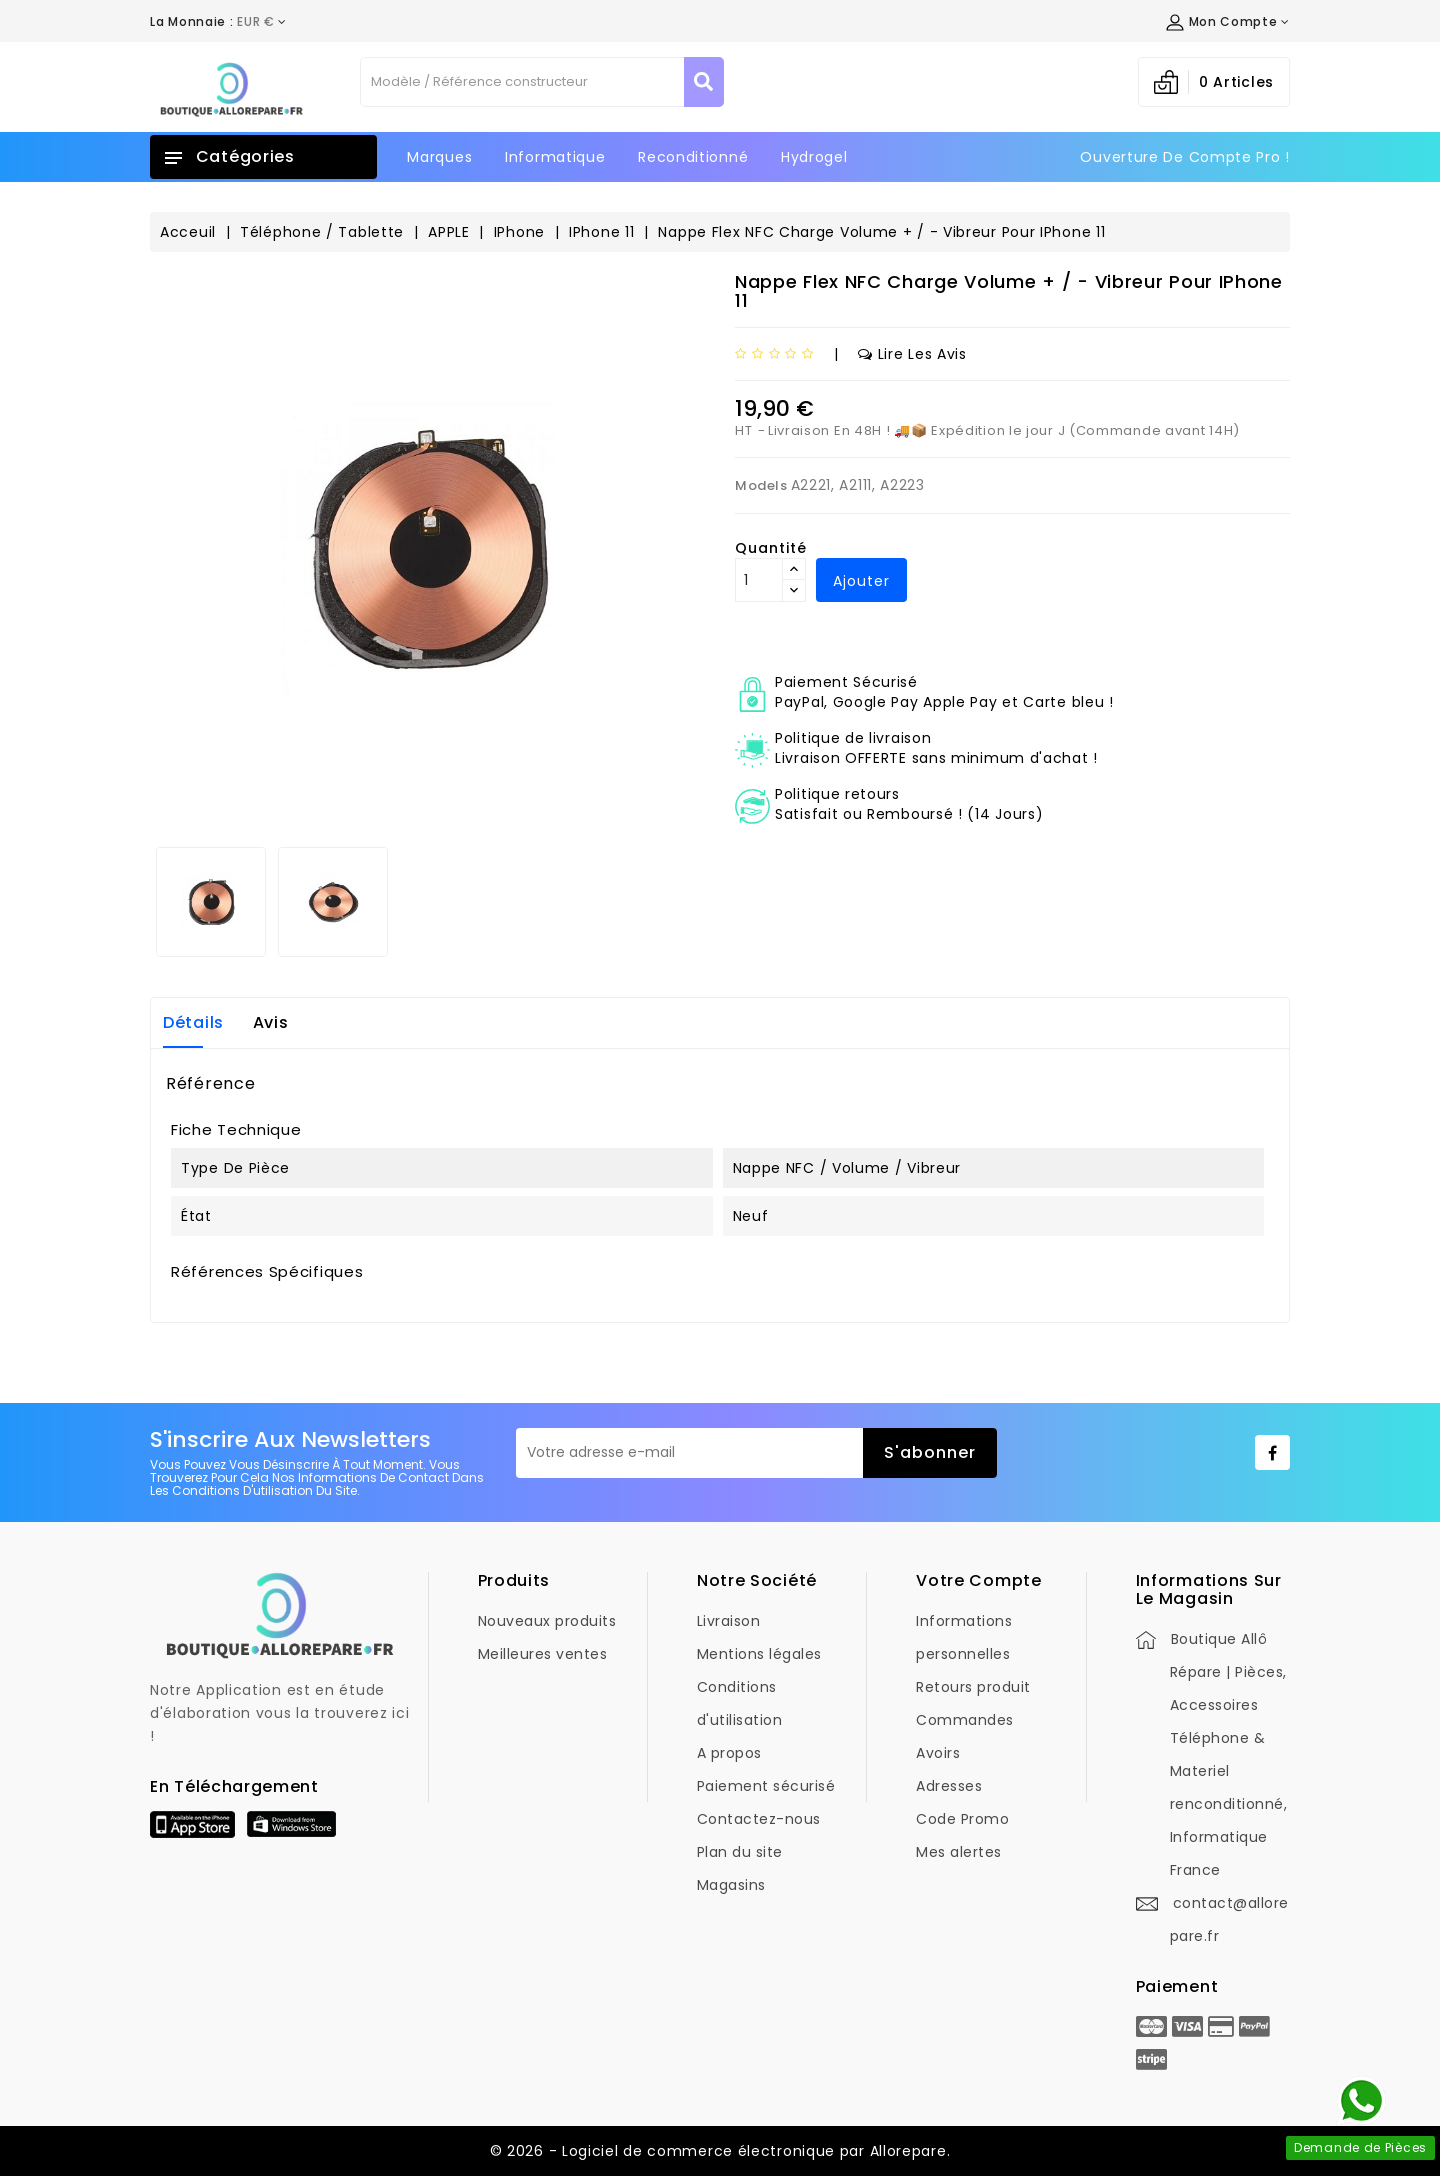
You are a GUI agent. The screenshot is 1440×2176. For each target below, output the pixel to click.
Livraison (729, 1621)
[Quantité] (759, 580)
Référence (210, 1084)
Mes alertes (959, 1852)
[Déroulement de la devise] (218, 22)
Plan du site (740, 1852)
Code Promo (962, 1819)
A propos (729, 1753)
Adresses (949, 1786)
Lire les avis (912, 354)
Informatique (555, 157)
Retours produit (973, 1687)
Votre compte (978, 1580)
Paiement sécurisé (766, 1786)
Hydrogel (814, 157)
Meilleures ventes (543, 1654)
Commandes (965, 1720)
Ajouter (861, 581)
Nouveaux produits (547, 1621)
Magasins (731, 1885)
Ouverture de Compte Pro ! (1185, 157)
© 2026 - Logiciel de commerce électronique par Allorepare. (720, 2151)
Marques (439, 157)
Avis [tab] (271, 1022)
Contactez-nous (759, 1819)
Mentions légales (759, 1654)
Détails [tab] (193, 1022)
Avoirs (938, 1753)
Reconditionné (693, 157)
